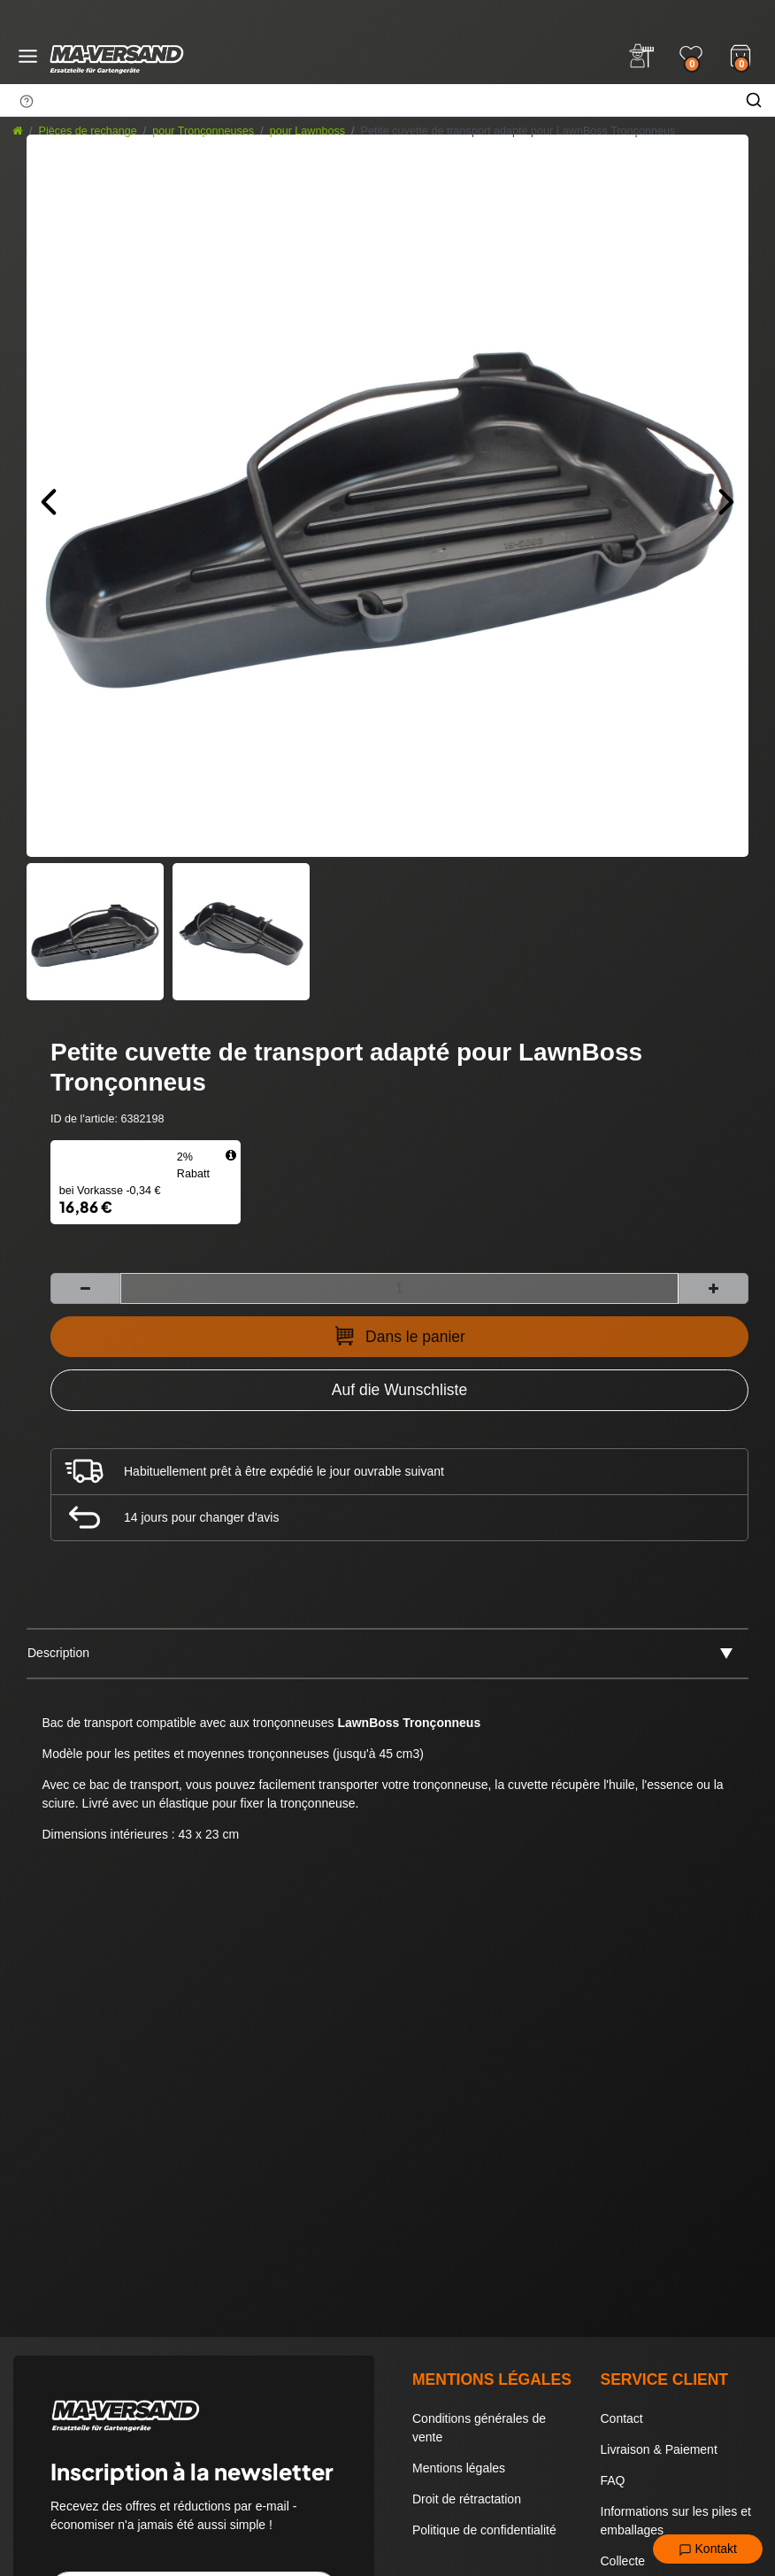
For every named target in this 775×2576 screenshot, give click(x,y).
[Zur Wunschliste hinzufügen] (399, 1389)
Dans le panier (399, 1335)
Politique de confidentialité (484, 2530)
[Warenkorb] (740, 54)
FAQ (613, 2480)
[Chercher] (754, 100)
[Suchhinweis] (27, 101)
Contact (622, 2418)
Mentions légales (458, 2468)
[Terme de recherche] (366, 100)
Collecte (623, 2561)
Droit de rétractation (466, 2499)
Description (58, 1653)
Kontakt (708, 2549)
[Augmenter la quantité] (713, 1288)
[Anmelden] (641, 55)
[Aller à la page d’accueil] (17, 131)
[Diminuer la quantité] (85, 1288)
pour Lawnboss (307, 131)
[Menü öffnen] (28, 56)
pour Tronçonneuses (203, 131)
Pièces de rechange (88, 131)
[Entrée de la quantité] (399, 1288)
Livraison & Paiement (659, 2449)
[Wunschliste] (691, 55)
